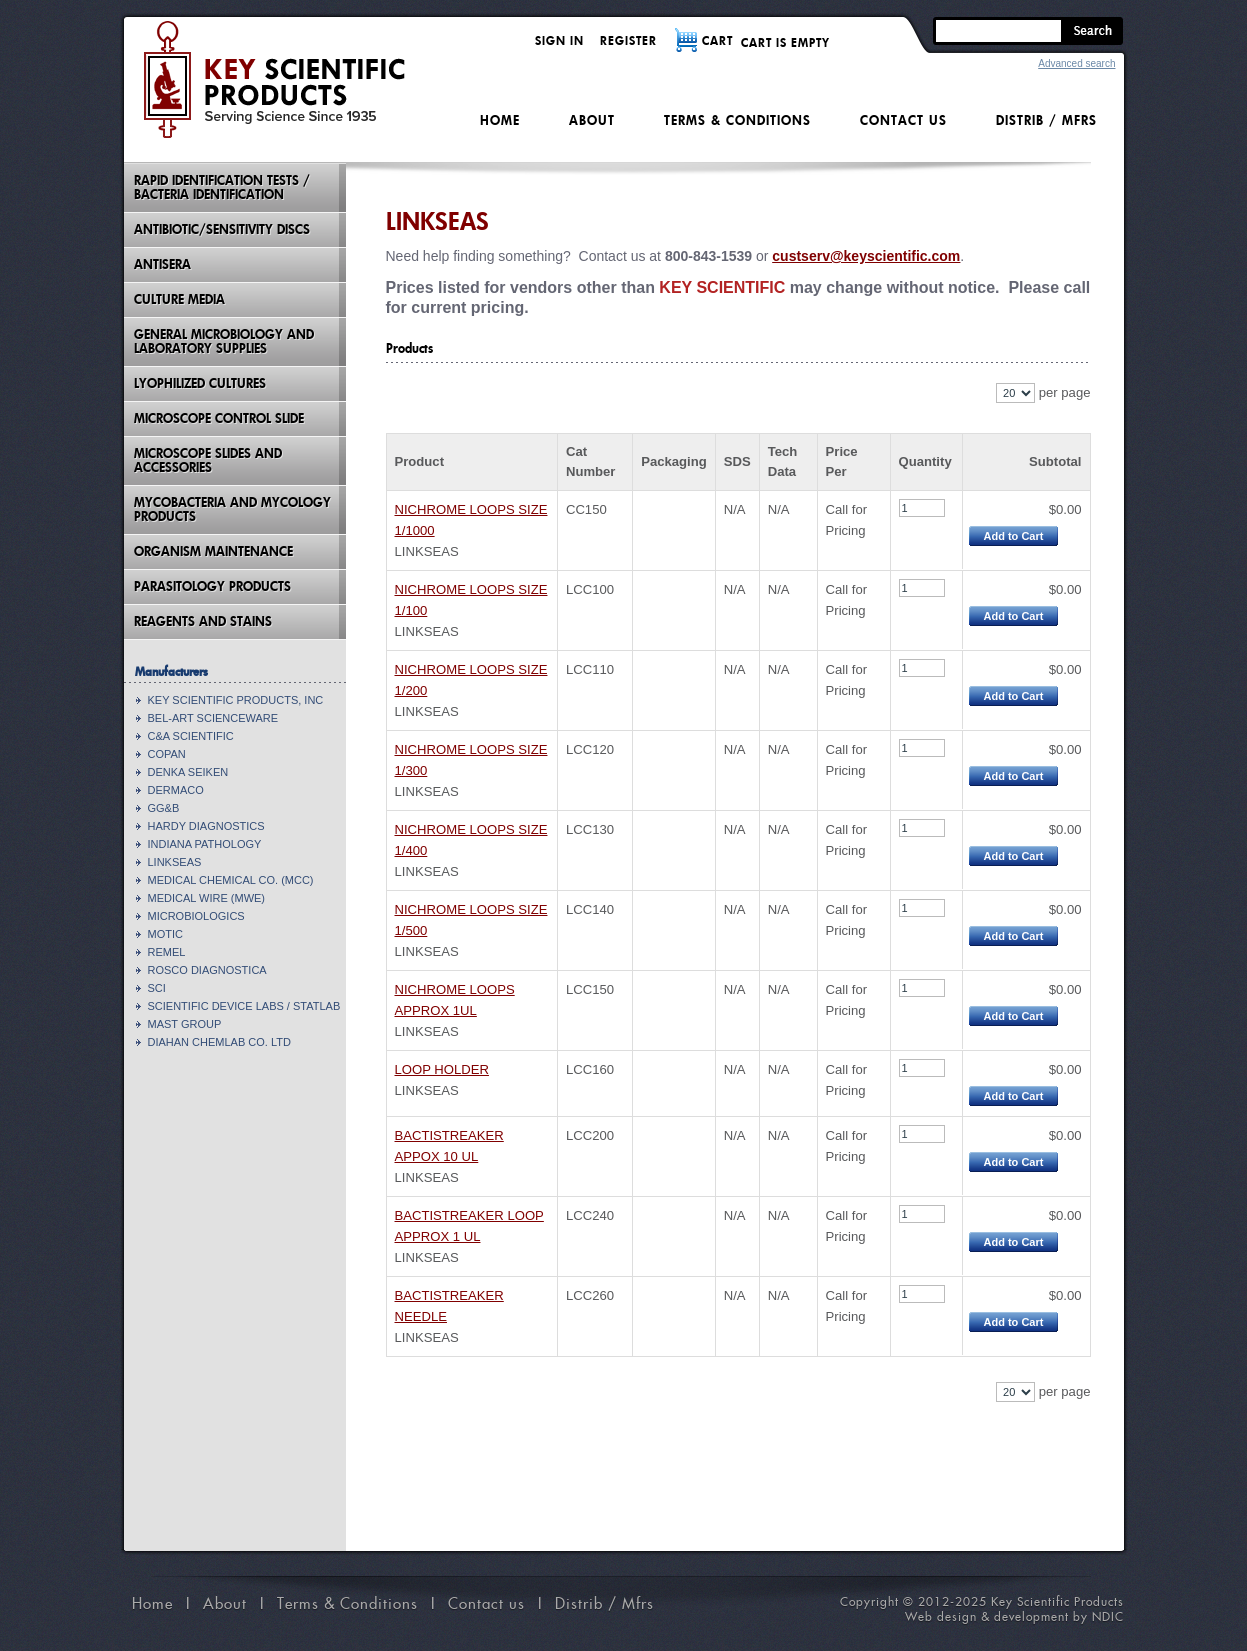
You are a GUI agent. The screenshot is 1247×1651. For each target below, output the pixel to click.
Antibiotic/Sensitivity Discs (222, 229)
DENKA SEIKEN (188, 772)
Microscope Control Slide (219, 418)
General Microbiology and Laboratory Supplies (224, 341)
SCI (157, 988)
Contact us (903, 120)
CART (717, 40)
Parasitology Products (212, 586)
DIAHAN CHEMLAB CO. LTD (219, 1042)
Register (628, 40)
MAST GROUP (185, 1024)
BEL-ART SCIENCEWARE (213, 718)
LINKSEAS (175, 862)
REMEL (167, 952)
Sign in (559, 40)
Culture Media (179, 299)
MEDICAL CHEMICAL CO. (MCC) (231, 880)
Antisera (162, 264)
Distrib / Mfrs (1046, 120)
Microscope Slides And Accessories (208, 460)
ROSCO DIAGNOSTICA (207, 970)
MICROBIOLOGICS (196, 916)
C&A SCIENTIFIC (191, 736)
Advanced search (1076, 63)
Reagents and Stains (203, 621)
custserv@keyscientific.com (866, 256)
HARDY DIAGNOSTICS (206, 826)
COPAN (167, 754)
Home (500, 120)
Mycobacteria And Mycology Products (232, 509)
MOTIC (165, 934)
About (592, 120)
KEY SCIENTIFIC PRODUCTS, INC (236, 700)
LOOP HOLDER (442, 1069)
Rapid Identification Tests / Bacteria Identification (222, 187)
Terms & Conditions (737, 120)
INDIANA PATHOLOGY (205, 844)
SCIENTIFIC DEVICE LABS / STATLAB (244, 1006)
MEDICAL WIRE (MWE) (207, 898)
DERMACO (176, 790)
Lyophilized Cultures (200, 383)
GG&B (164, 808)
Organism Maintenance (213, 551)
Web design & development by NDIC (1014, 1616)
